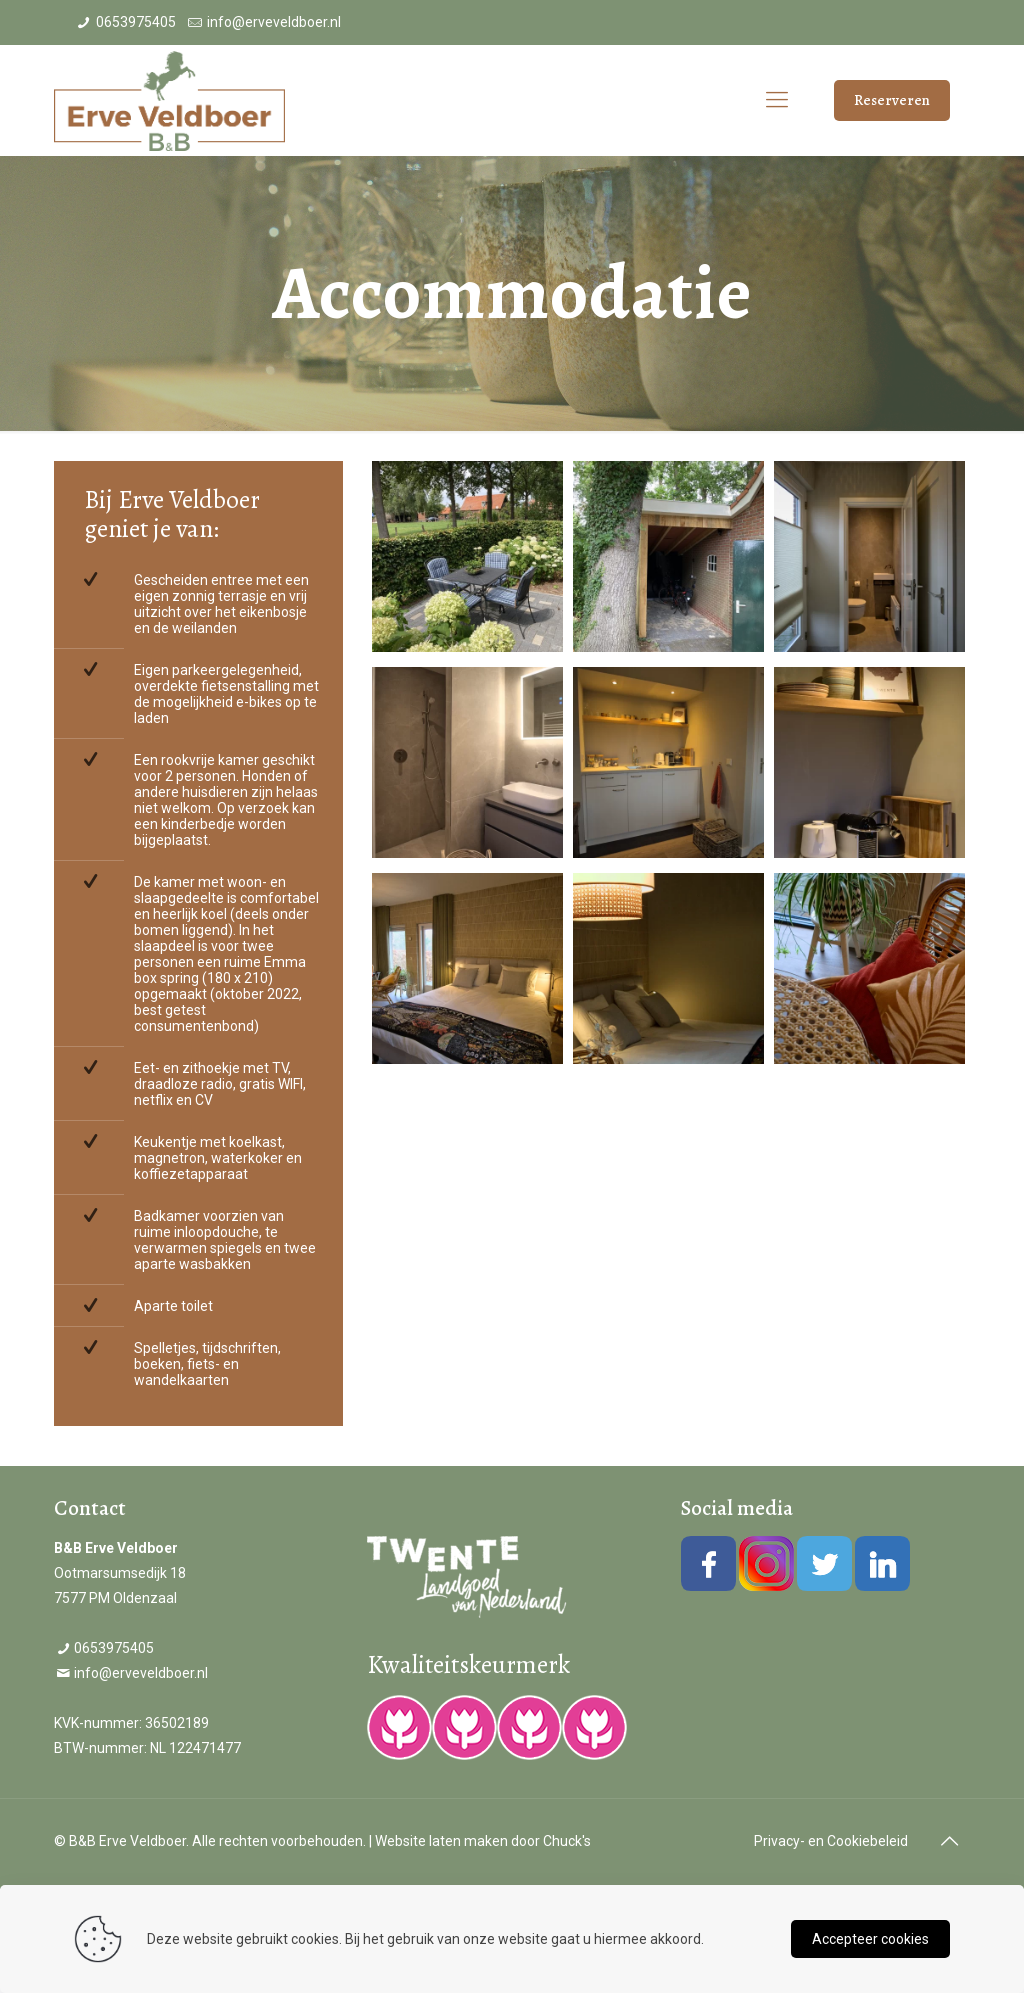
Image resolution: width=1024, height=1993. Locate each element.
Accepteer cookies (870, 1939)
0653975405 (136, 22)
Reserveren (892, 100)
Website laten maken (441, 1841)
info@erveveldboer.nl (274, 22)
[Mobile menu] (777, 100)
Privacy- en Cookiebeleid (831, 1841)
